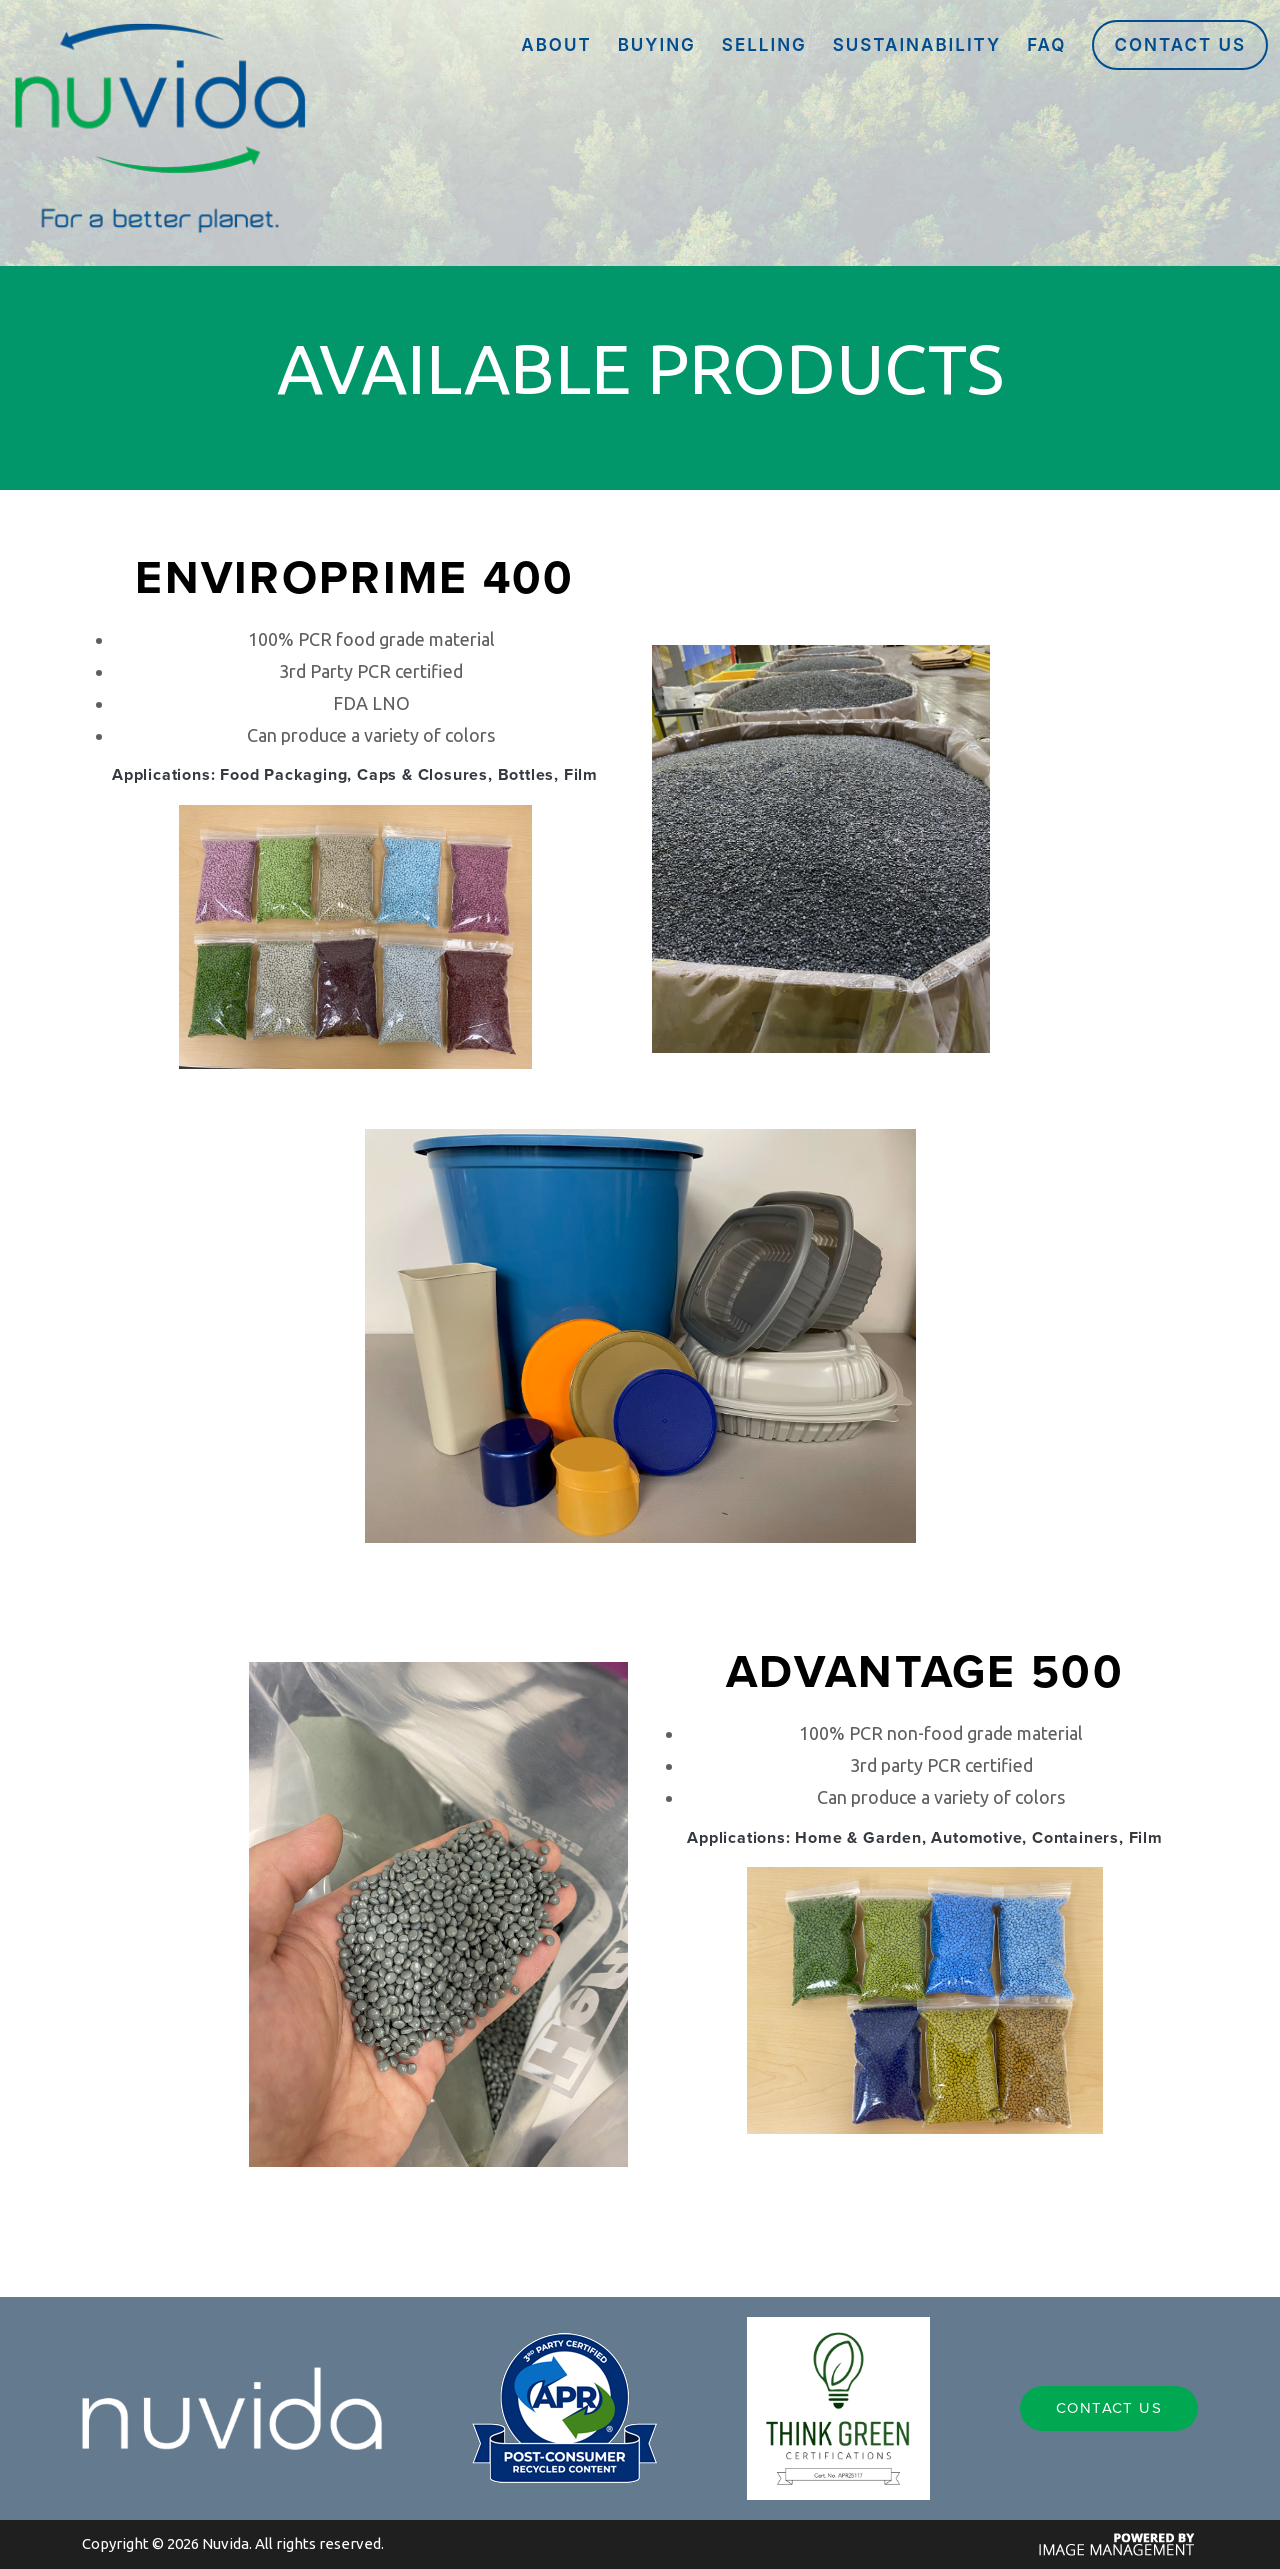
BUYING (657, 45)
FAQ (1046, 45)
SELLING (764, 45)
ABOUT (556, 45)
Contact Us (1180, 45)
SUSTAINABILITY (917, 45)
